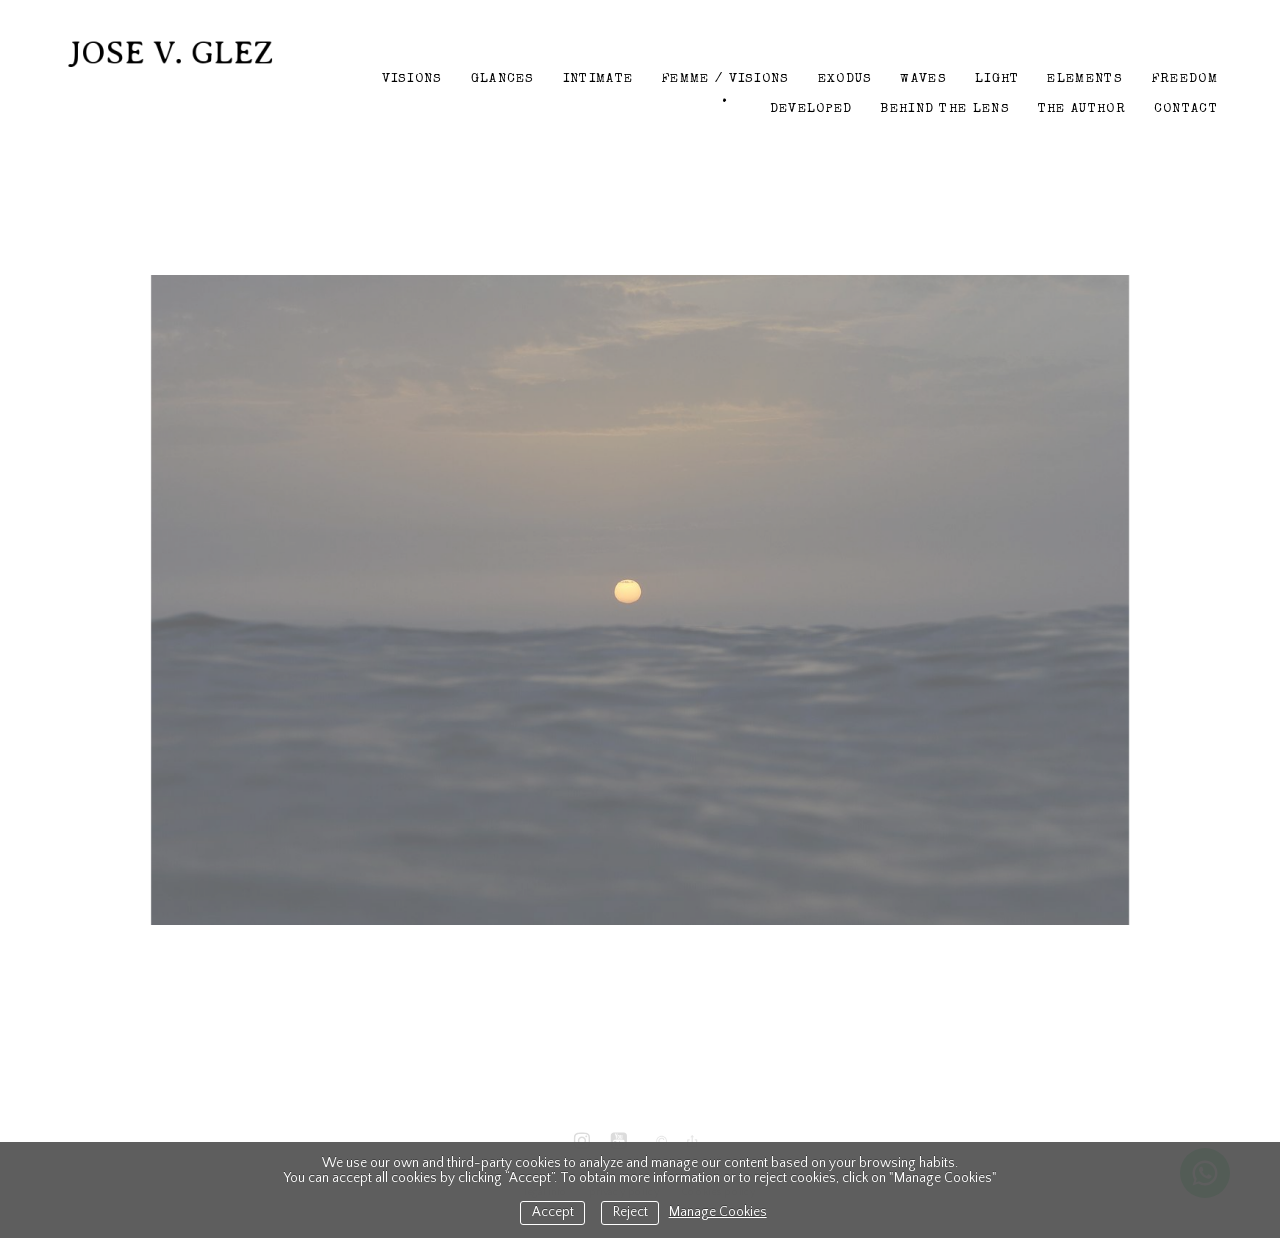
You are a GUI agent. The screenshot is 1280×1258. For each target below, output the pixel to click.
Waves (923, 79)
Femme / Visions (725, 79)
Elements (1084, 79)
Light (997, 79)
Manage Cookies (718, 1212)
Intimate (598, 79)
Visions (412, 79)
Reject (630, 1212)
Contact (1186, 109)
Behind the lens (945, 109)
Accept (553, 1212)
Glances (503, 79)
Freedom (1184, 79)
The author (1082, 109)
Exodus (845, 79)
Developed (811, 109)
